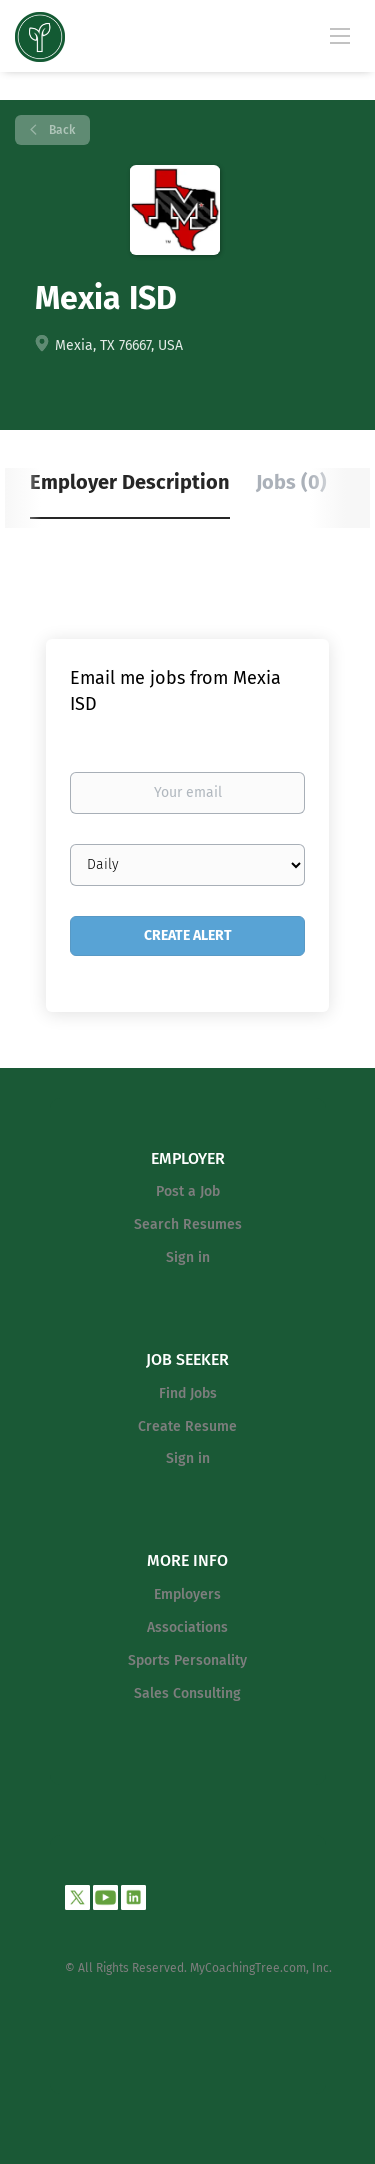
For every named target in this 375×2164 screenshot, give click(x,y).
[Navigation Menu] (340, 35)
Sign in (188, 1257)
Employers (187, 1594)
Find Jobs (188, 1393)
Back (60, 130)
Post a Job (188, 1191)
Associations (187, 1627)
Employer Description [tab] (130, 482)
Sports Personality (187, 1660)
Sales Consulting (187, 1693)
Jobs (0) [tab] (291, 482)
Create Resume (187, 1426)
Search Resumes (188, 1224)
